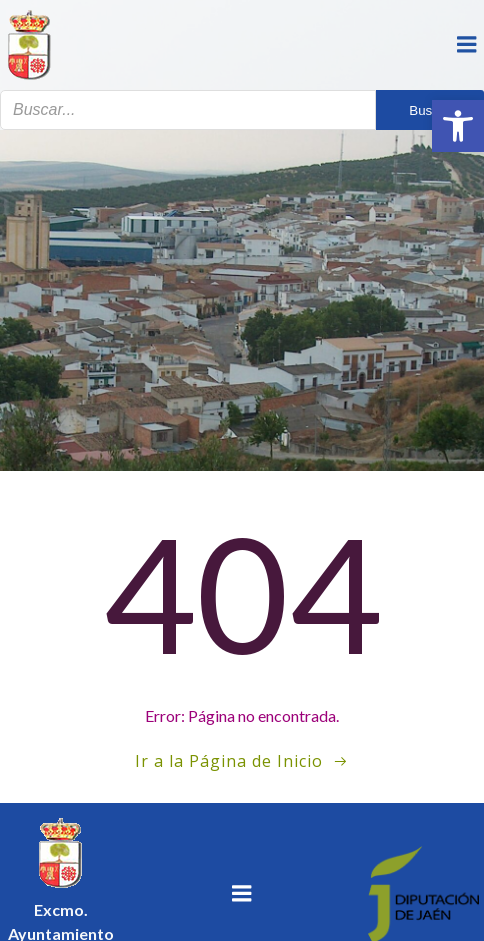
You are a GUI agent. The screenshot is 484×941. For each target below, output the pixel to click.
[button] (458, 126)
